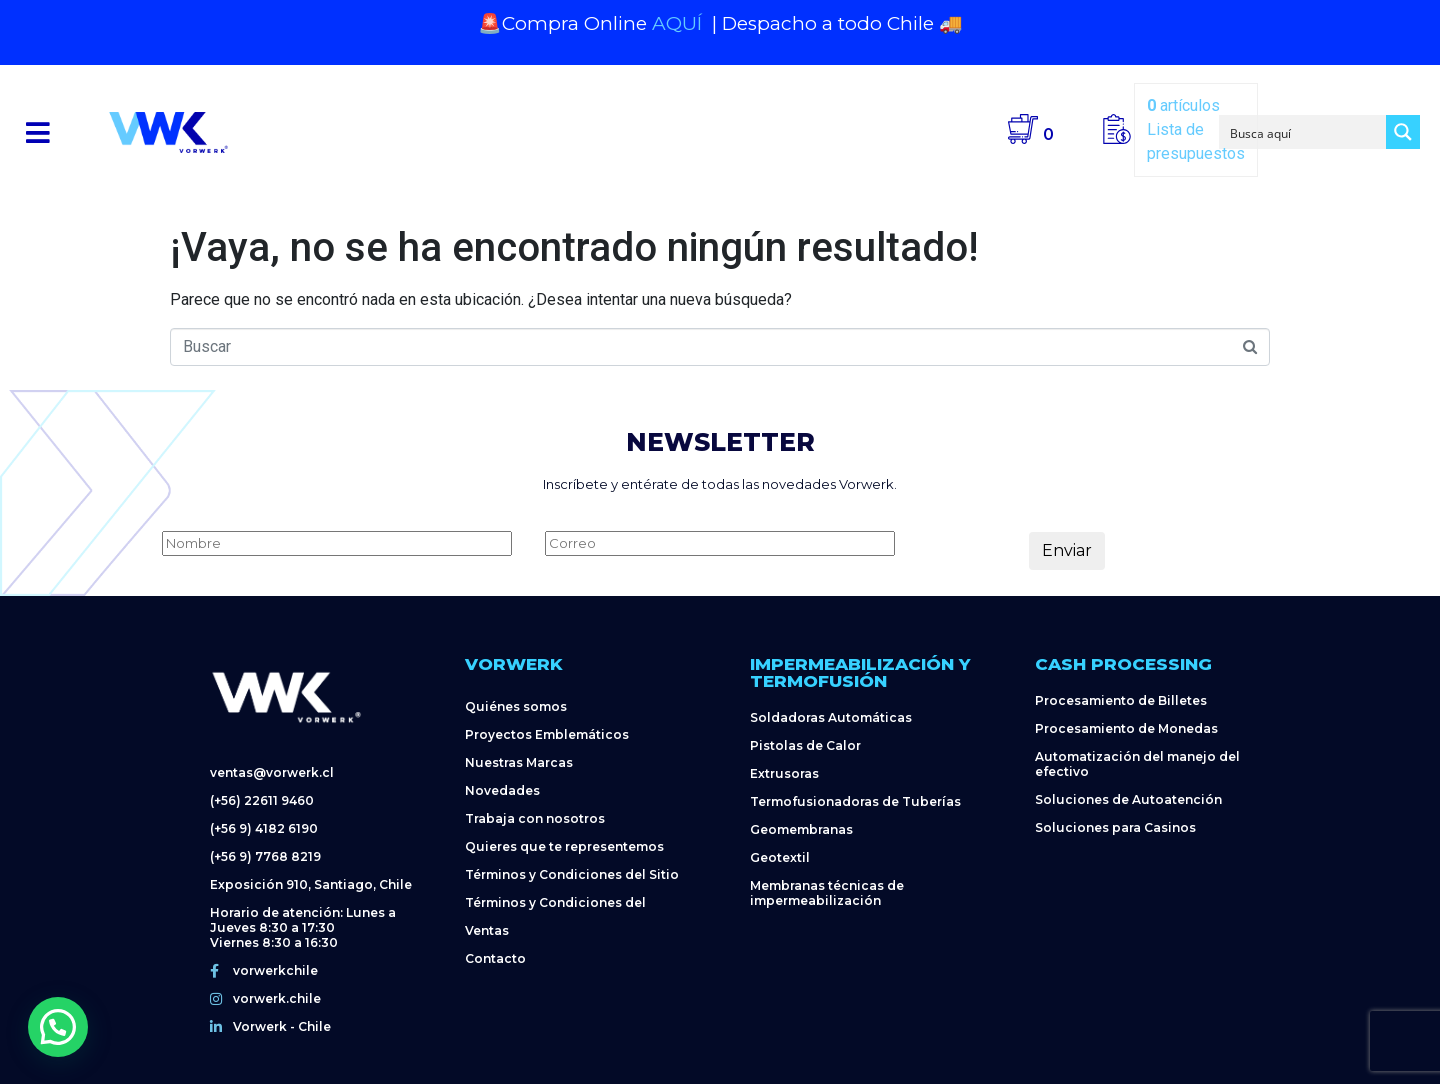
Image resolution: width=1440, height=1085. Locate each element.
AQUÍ (679, 23)
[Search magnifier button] (1403, 132)
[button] (38, 132)
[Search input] (1304, 132)
